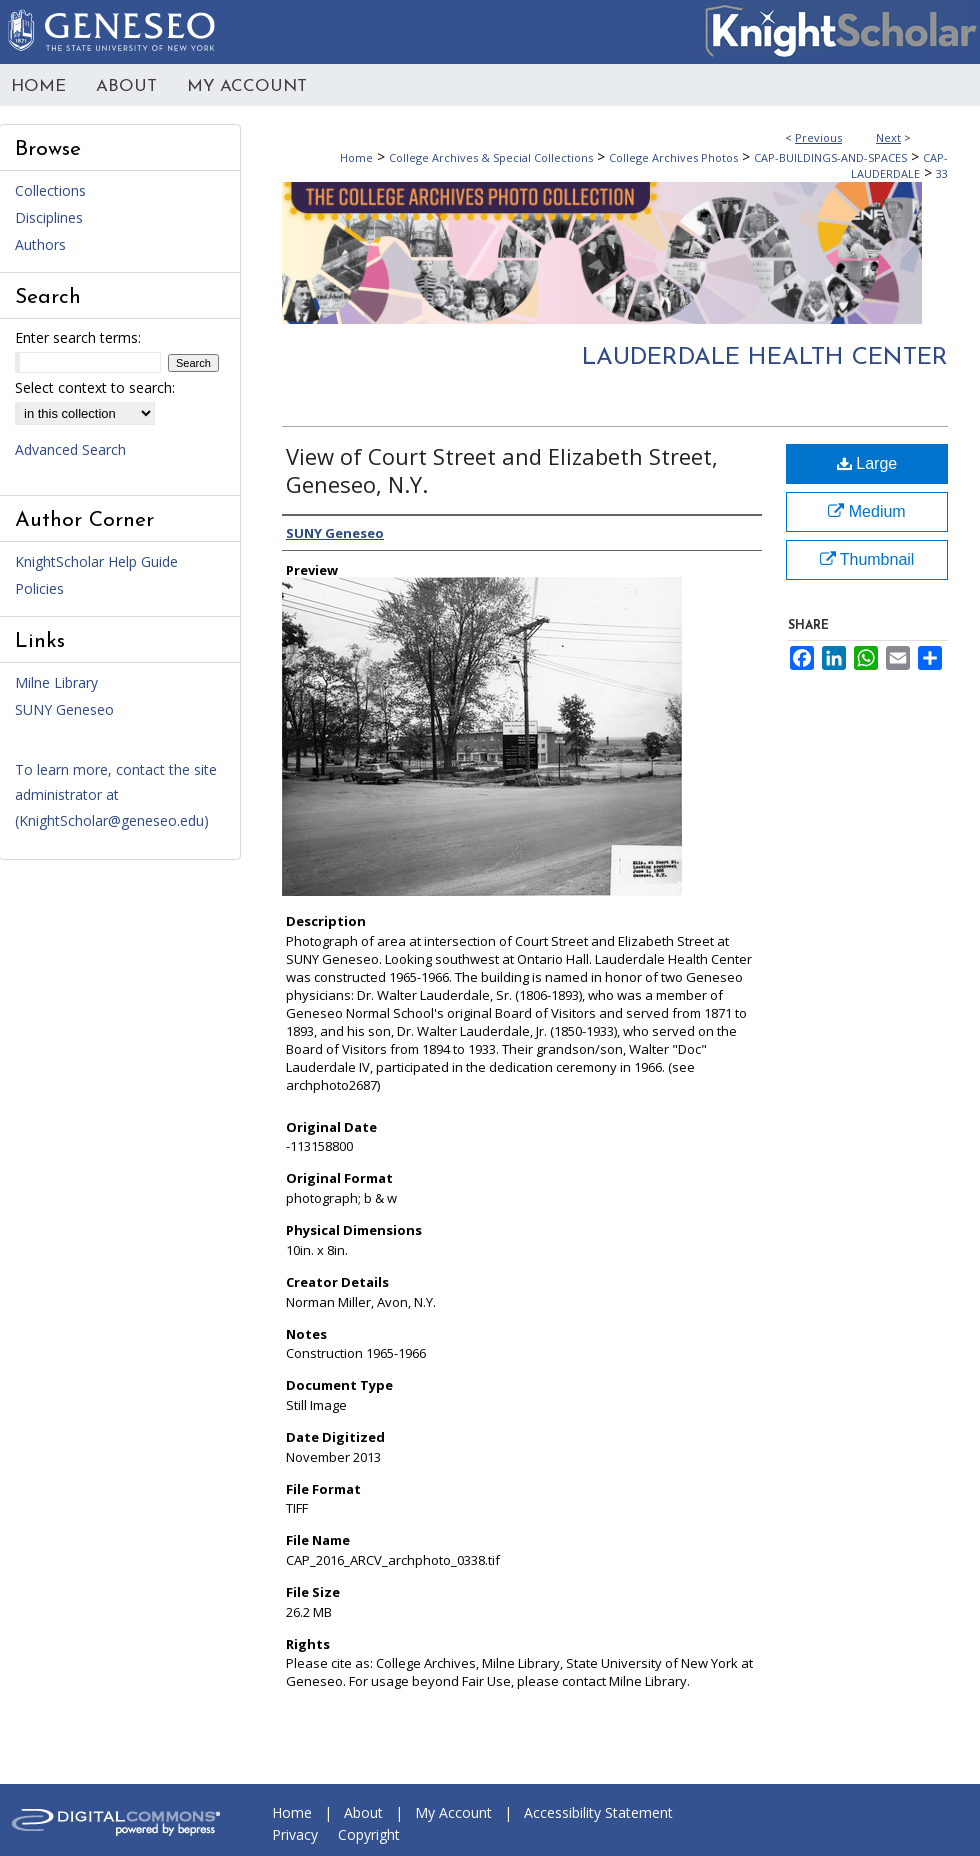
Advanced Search (70, 449)
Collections (50, 190)
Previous (818, 137)
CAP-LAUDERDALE (899, 165)
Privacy (295, 1834)
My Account (453, 1812)
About (363, 1812)
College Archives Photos (673, 157)
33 (942, 173)
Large (867, 463)
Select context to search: (95, 387)
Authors (40, 244)
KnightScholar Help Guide (96, 561)
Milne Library (56, 682)
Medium (866, 511)
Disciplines (49, 217)
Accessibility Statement (598, 1812)
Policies (39, 588)
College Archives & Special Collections (491, 157)
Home (356, 157)
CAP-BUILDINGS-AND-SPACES (830, 157)
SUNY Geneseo (64, 709)
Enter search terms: (78, 337)
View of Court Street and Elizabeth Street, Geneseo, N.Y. (502, 470)
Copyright (369, 1834)
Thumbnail (867, 559)
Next (888, 137)
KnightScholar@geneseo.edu (111, 820)
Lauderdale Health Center (765, 358)
